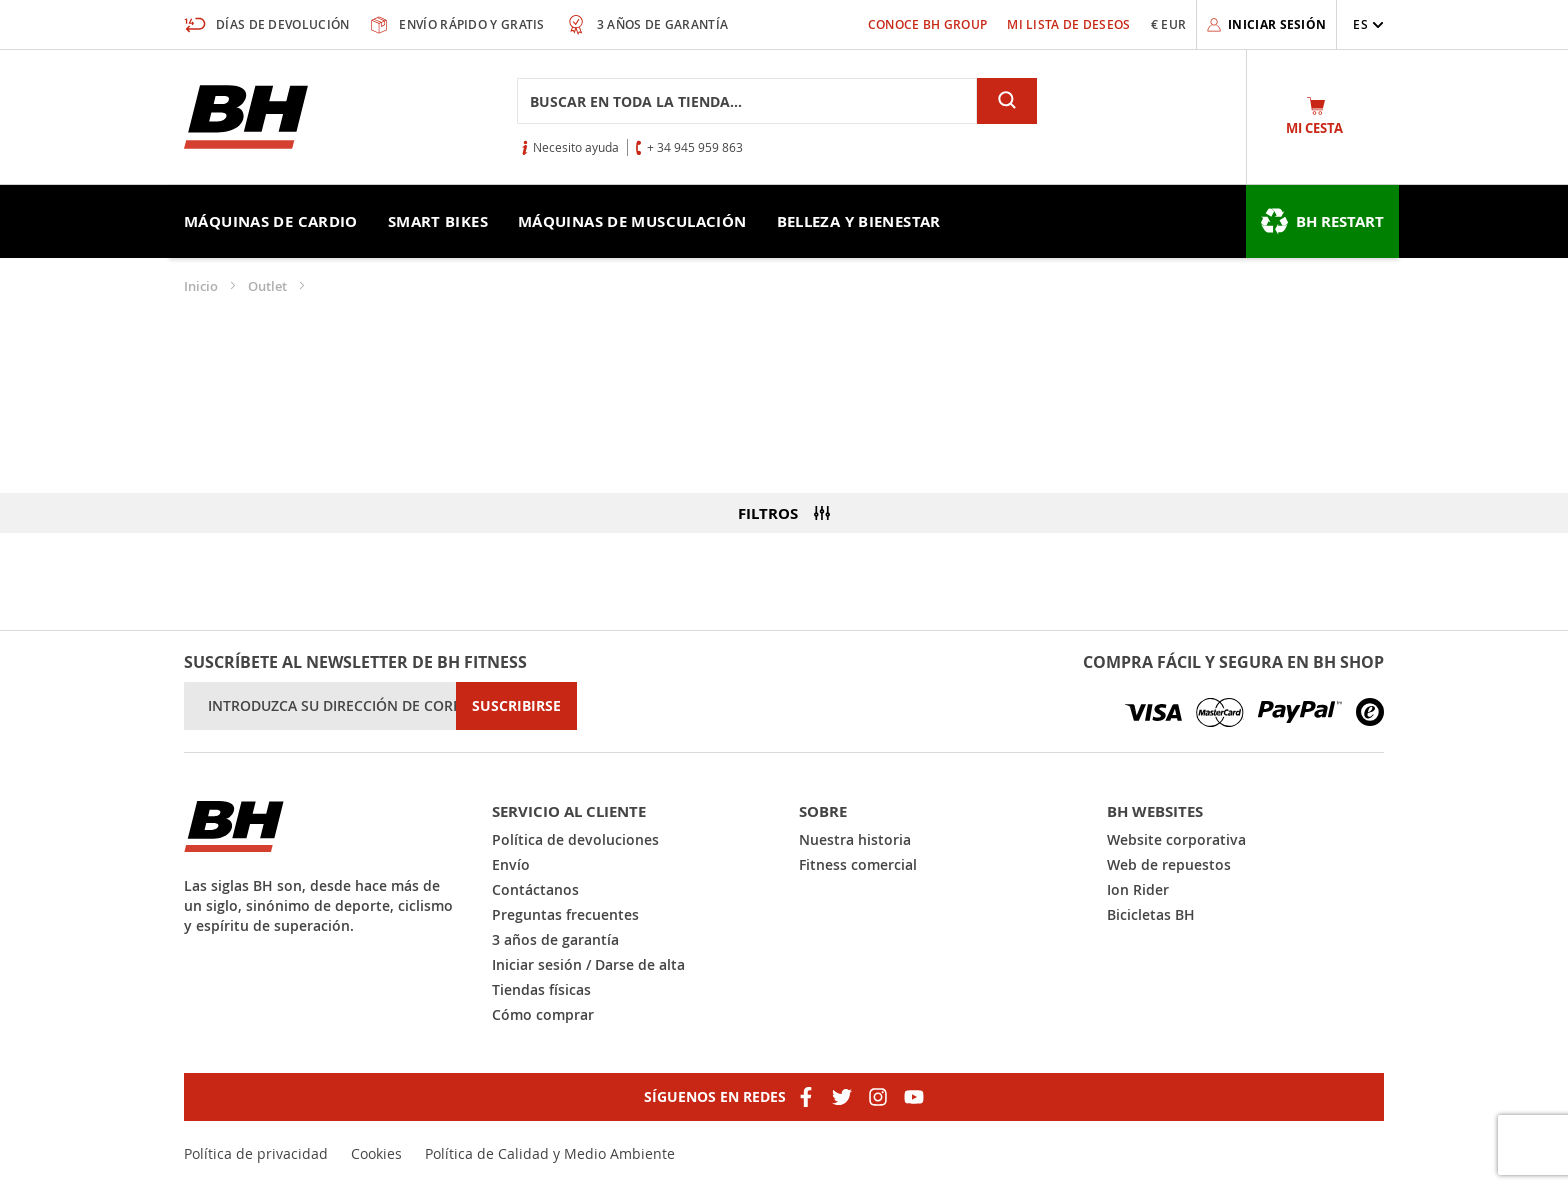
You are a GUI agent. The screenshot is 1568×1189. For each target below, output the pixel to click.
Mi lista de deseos (1068, 24)
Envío (511, 864)
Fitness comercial (858, 864)
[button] (1368, 24)
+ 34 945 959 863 (695, 147)
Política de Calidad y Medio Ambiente (550, 1153)
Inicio (202, 286)
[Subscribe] (516, 706)
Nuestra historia (855, 839)
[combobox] (747, 101)
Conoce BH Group (928, 24)
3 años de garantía (555, 939)
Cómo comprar (543, 1014)
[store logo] (246, 117)
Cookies (376, 1153)
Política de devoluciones (575, 839)
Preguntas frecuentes (565, 914)
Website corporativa (1176, 839)
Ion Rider (1138, 889)
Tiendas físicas (541, 989)
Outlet (269, 286)
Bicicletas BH (1151, 914)
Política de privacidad (256, 1153)
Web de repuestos (1169, 864)
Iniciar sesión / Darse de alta (588, 964)
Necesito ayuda (576, 147)
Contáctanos (535, 889)
